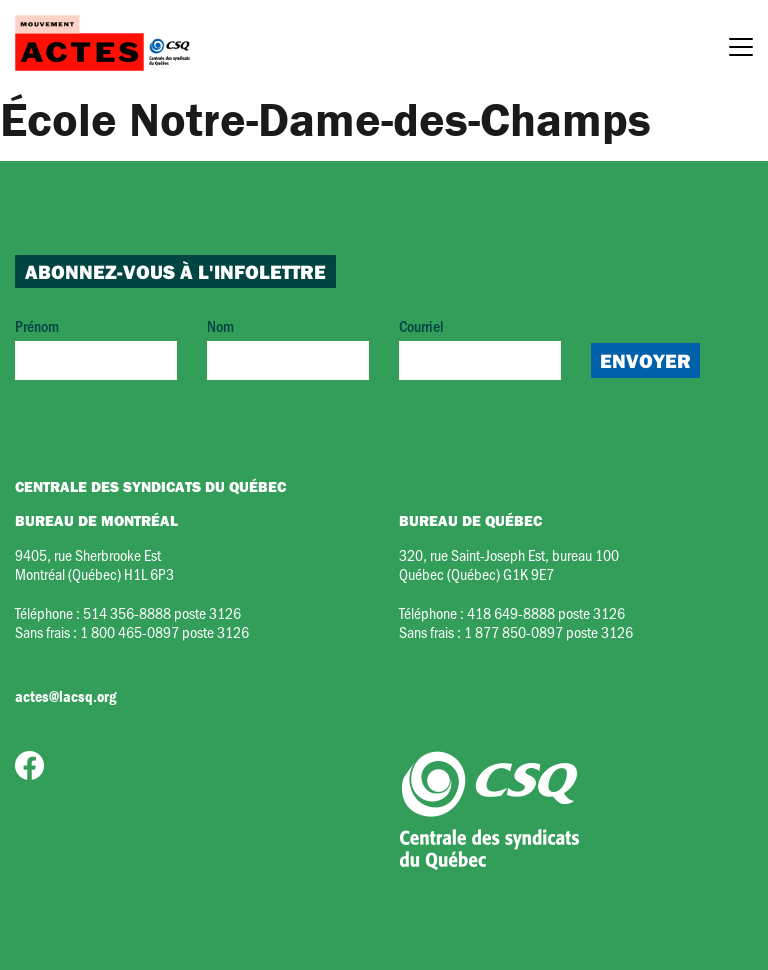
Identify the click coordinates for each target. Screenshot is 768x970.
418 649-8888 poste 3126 (546, 612)
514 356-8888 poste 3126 (162, 612)
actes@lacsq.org (65, 696)
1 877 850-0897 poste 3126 (548, 631)
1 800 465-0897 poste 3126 (164, 631)
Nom (288, 347)
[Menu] (741, 50)
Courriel (480, 347)
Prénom (96, 347)
